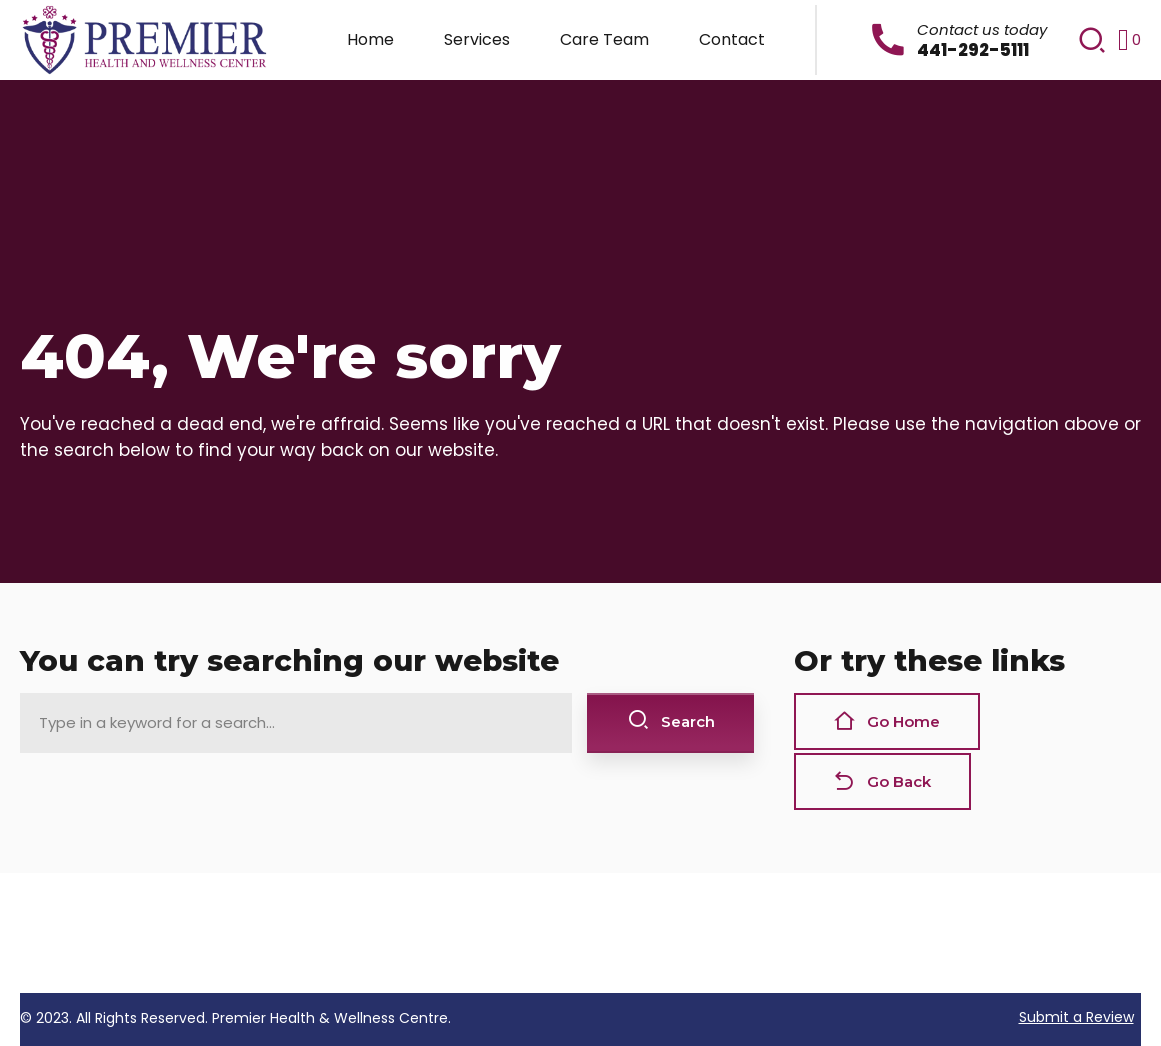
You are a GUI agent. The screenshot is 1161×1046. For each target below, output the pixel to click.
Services (477, 39)
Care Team (604, 39)
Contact (732, 39)
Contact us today (982, 29)
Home (370, 39)
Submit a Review (1076, 1017)
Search (671, 720)
